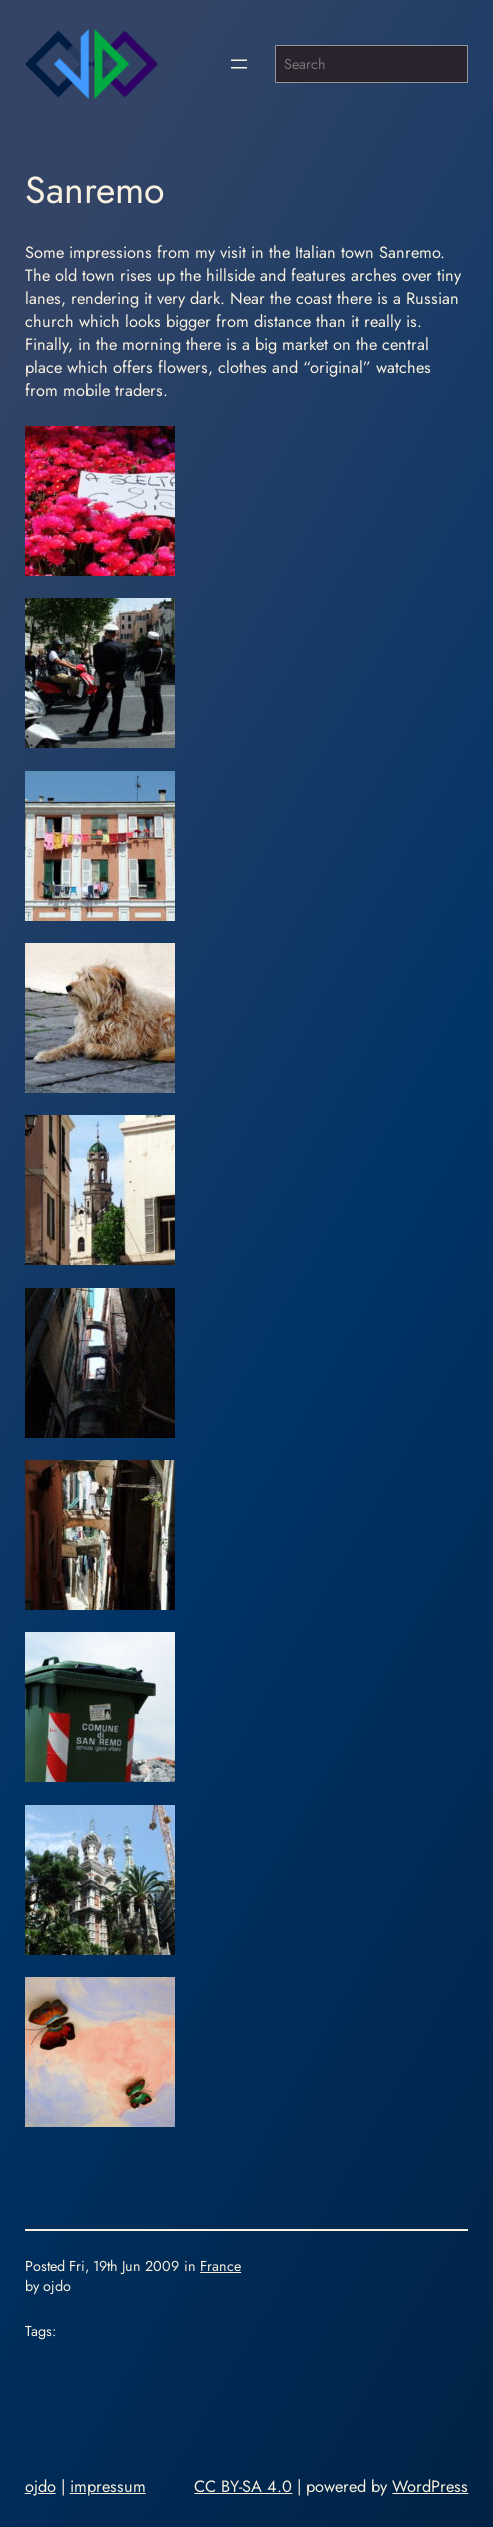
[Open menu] (239, 64)
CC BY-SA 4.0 (243, 2486)
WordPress (430, 2486)
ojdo (40, 2486)
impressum (108, 2486)
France (220, 2266)
